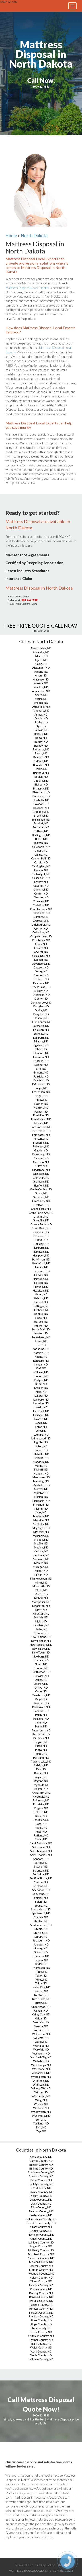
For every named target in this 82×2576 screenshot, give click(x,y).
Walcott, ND (41, 2037)
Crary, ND (41, 944)
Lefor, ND (41, 1426)
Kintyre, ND (41, 1380)
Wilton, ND (41, 2092)
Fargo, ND (41, 1088)
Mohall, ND (41, 1598)
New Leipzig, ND (41, 1640)
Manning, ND (41, 1481)
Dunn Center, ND (41, 1022)
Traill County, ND (41, 2343)
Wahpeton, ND (41, 2034)
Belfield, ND (41, 761)
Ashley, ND (41, 722)
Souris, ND (41, 1905)
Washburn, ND (41, 2053)
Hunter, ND (41, 1325)
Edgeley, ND (41, 1033)
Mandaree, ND (41, 1477)
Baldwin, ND (41, 730)
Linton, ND (41, 1446)
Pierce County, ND (41, 2289)
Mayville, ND (41, 1520)
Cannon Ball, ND (41, 858)
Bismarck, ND (41, 788)
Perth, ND (41, 1726)
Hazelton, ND (41, 1290)
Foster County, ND (41, 2215)
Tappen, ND (41, 1960)
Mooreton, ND (41, 1605)
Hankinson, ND (41, 1259)
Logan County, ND (41, 2246)
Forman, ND (41, 1123)
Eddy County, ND (41, 2207)
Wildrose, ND (41, 2080)
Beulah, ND (41, 776)
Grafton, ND (41, 1205)
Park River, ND (41, 1707)
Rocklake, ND (41, 1804)
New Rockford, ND (41, 1644)
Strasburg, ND (41, 1940)
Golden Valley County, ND (41, 2219)
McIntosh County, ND (41, 2254)
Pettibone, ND (41, 1734)
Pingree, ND (41, 1742)
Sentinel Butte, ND (41, 1878)
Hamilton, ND (41, 1251)
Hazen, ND (41, 1294)
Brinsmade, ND (41, 819)
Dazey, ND (41, 971)
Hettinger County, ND (41, 2234)
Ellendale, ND (41, 1053)
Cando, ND (41, 854)
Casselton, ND (41, 877)
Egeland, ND (41, 1045)
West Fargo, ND (41, 2065)
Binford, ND (41, 780)
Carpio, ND (41, 862)
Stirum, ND (41, 1936)
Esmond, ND (41, 1072)
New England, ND (41, 1636)
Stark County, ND (41, 2328)
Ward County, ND (41, 2351)
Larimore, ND (41, 1415)
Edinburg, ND (41, 1037)
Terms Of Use (23, 2565)
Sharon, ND (41, 1882)
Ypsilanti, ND (41, 2123)
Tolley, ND (41, 1979)
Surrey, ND (41, 1948)
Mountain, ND (41, 1613)
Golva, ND (41, 1193)
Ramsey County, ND (41, 2293)
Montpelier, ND (41, 1602)
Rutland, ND (41, 1835)
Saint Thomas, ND (41, 1854)
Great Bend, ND (41, 1228)
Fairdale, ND (41, 1076)
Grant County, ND (41, 2226)
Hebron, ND (41, 1298)
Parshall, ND (41, 1711)
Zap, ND (41, 2131)
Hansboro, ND (41, 1271)
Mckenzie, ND (41, 1535)
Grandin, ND (41, 1216)
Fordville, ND (41, 1115)
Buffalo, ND (41, 831)
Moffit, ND (41, 1594)
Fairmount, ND (41, 1084)
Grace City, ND (41, 1201)
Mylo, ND (41, 1621)
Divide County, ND (41, 2199)
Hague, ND (41, 1239)
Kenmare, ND (41, 1360)
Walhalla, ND (41, 2045)
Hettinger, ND (41, 1306)
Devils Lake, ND (41, 986)
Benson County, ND (41, 2164)
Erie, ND (41, 1068)
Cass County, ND (41, 2188)
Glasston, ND (41, 1173)
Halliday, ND (41, 1243)
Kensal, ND (41, 1364)
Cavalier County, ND (41, 2192)
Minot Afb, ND (41, 1586)
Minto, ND (41, 1590)
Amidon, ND (41, 687)
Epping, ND (41, 1064)
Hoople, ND (41, 1313)
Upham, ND (41, 2010)
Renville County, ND (41, 2300)
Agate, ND (41, 660)
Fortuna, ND (41, 1138)
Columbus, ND (41, 932)
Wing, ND (41, 2100)
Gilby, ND (41, 1165)
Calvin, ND (41, 850)
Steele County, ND (41, 2332)
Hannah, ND (41, 1267)
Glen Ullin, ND (41, 1177)
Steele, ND (41, 1928)
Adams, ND (41, 656)
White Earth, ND (41, 2076)
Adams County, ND (41, 2156)
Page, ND (41, 1699)
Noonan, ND (41, 1668)
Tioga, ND (41, 1971)
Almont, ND (41, 671)
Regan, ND (41, 1777)
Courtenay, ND (41, 940)
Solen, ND (41, 1901)
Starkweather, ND (41, 1925)
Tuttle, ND (41, 2002)
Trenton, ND (41, 1995)
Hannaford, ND (41, 1263)
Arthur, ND (41, 714)
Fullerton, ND (41, 1146)
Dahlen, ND (41, 959)
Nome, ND (41, 1664)
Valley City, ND (41, 2014)
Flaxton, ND (41, 1107)
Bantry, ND (41, 741)
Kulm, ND (41, 1391)
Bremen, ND (41, 815)
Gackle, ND (41, 1150)
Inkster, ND (41, 1333)
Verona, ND (41, 2026)
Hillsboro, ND (41, 1310)
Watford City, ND (41, 2057)
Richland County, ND (41, 2304)
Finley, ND (41, 1099)
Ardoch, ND (41, 702)
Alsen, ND (41, 675)
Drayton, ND (41, 1014)
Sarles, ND (41, 1862)
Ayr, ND (41, 726)
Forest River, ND (41, 1119)
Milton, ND (41, 1574)
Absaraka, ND (41, 652)
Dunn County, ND (41, 2203)
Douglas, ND (41, 1006)
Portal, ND (41, 1753)
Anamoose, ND (41, 691)
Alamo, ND (41, 663)
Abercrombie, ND (41, 648)
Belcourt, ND (41, 757)
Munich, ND (41, 1617)
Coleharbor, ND (41, 924)
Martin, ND (41, 1508)
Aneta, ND (41, 694)
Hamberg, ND (41, 1247)
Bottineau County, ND (41, 2172)
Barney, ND (41, 745)
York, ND (41, 2119)
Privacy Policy (45, 2565)
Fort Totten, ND (41, 1131)
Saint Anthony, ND (41, 1843)
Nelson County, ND (41, 2277)
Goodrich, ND (41, 1197)
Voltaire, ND (41, 2030)
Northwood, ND (41, 1671)
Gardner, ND (41, 1158)
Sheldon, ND (41, 1886)
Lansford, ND (41, 1411)
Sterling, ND (41, 1932)
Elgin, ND (41, 1049)
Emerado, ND (41, 1057)
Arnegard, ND (41, 710)
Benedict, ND (41, 765)
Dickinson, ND (41, 994)
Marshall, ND (41, 1504)
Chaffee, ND (41, 897)
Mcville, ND (41, 1543)
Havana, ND (41, 1286)
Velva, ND (41, 2018)
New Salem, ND (41, 1648)
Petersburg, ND (41, 1730)
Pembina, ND (41, 1718)
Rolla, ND (41, 1816)
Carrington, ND (41, 866)
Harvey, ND (41, 1274)
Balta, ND (41, 737)
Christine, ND (41, 905)
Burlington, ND (41, 835)
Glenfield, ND (41, 1185)
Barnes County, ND (41, 2160)
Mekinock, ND (41, 1555)
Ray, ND (41, 1769)
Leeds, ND (41, 1422)
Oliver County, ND (41, 2281)
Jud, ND (41, 1345)
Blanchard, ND (41, 792)
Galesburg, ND (41, 1154)
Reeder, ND (41, 1773)
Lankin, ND (41, 1407)
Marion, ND (41, 1496)
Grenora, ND (41, 1232)
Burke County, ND (41, 2180)
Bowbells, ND (41, 800)
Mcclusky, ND (41, 1524)
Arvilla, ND (41, 718)
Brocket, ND (41, 823)
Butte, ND (41, 839)
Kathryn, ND (41, 1352)
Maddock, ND (41, 1461)
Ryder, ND (41, 1839)
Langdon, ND (41, 1403)
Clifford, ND (41, 916)
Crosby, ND (41, 948)
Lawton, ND (41, 1419)
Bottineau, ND (41, 796)
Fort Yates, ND (41, 1134)
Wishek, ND (41, 2104)
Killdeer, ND (41, 1372)
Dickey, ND (41, 990)
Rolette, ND (41, 1812)
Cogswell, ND (41, 920)
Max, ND (41, 1512)
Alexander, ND (41, 667)
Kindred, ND (41, 1376)
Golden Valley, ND (41, 1189)
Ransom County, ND (41, 2297)
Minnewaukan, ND (41, 1578)
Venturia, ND (41, 2022)
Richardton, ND (41, 1792)
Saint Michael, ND (41, 1851)
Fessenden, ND (41, 1091)
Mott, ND (41, 1609)
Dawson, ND (41, 967)
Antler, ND (41, 698)
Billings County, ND (41, 2168)
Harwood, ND (41, 1278)
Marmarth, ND (41, 1500)
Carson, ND (41, 870)
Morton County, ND (41, 2269)
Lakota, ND (41, 1395)
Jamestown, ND (41, 1337)
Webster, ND (41, 2061)
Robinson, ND (41, 1800)
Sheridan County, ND (41, 2316)
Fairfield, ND (41, 1080)
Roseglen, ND (41, 1819)
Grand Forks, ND (41, 1208)
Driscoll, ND (41, 1018)
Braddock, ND (41, 811)
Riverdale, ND (41, 1796)
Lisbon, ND (41, 1450)
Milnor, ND (41, 1570)
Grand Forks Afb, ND (41, 1212)
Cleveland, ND (41, 913)
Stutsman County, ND (41, 2335)
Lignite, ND (41, 1442)
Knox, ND (41, 1383)
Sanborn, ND (41, 1858)
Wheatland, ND (41, 2073)
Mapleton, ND (41, 1493)
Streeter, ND (41, 1944)
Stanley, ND (41, 1917)
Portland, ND (41, 1757)
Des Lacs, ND (41, 983)
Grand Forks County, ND (41, 2223)
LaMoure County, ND (41, 2242)
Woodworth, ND (41, 2111)
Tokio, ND (41, 1975)
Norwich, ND (41, 1675)
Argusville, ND (41, 706)
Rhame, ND (41, 1788)
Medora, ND (41, 1551)
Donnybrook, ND (41, 1002)
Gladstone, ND (41, 1169)
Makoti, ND (41, 1469)
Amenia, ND (41, 683)
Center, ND (41, 893)
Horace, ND (41, 1321)
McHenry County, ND (41, 2250)
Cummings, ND (41, 955)
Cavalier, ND (41, 885)
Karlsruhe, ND (41, 1348)
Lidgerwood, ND (41, 1438)
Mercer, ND (41, 1562)
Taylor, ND (41, 1963)
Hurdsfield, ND (41, 1329)
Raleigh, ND (41, 1765)
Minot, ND (41, 1582)
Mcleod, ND (41, 1539)
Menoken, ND (41, 1559)
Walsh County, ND (41, 2347)
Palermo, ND (41, 1703)
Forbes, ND (41, 1111)
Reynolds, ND (41, 1785)
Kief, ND (41, 1368)
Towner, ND (41, 1991)
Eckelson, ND (41, 1029)
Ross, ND (41, 1823)
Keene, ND (41, 1356)
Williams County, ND (41, 2359)
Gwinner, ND (41, 1236)
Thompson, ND (41, 1967)
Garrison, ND (41, 1162)
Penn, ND (41, 1722)
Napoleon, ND (41, 1625)
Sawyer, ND (41, 1866)
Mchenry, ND (41, 1531)
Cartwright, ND (41, 874)
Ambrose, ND (41, 679)
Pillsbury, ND (41, 1738)
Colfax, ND (41, 928)
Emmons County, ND (41, 2211)
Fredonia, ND (41, 1142)
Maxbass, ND (41, 1516)
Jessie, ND (41, 1341)
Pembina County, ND (41, 2285)
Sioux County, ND (41, 2320)
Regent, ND (41, 1781)
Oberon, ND (41, 1683)
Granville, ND (41, 1220)
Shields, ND (41, 1897)
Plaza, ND (41, 1749)
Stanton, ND (41, 1921)
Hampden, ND (41, 1255)
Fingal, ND (41, 1095)
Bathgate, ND (41, 749)
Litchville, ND (41, 1454)
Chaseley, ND (41, 901)
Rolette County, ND (41, 2308)
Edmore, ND (41, 1041)
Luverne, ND (41, 1457)
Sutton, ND (41, 1952)
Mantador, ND (41, 1485)
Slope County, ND (41, 2324)
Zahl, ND (41, 2127)
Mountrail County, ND (41, 2273)
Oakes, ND (41, 1679)
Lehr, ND (41, 1430)
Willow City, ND (41, 2088)
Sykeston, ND (41, 1956)
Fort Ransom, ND (41, 1127)
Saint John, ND (41, 1847)
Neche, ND (41, 1629)
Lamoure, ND (41, 1399)
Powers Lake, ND (41, 1761)
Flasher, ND (41, 1103)
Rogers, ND (41, 1808)
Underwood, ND (41, 2006)
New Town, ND (41, 1652)
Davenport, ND (41, 963)
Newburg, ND (41, 1656)
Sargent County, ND (41, 2312)
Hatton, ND (41, 1282)
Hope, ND (41, 1317)
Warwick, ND (41, 2049)
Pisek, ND (41, 1745)
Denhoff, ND (41, 979)
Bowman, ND (41, 807)
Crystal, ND (41, 951)
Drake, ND (41, 1010)
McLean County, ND (41, 2261)
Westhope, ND (41, 2069)
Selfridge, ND (41, 1874)
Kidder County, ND (41, 2238)
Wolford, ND (41, 2108)
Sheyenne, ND (41, 1893)
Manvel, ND (41, 1489)
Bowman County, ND (41, 2176)
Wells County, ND (41, 2355)
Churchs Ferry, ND (41, 909)
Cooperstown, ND (41, 936)
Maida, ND (41, 1465)
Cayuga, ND (41, 889)
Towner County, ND (41, 2339)
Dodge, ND (41, 998)
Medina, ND (41, 1547)
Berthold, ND (41, 772)
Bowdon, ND (41, 803)
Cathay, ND (41, 881)
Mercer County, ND (41, 2265)
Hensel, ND (41, 1302)
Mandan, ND (41, 1473)
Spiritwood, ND (41, 1913)
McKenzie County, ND (41, 2258)
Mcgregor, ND (41, 1528)
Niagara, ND (41, 1660)
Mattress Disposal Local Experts (27, 288)
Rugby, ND (41, 1827)
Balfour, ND (41, 734)
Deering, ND (41, 975)
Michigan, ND (41, 1566)
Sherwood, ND (41, 1890)
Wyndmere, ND (41, 2115)
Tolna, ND (41, 1983)
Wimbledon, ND (41, 2096)
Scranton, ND (41, 1870)
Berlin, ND (41, 768)
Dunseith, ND (41, 1025)
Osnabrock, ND (41, 1695)
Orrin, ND (41, 1691)
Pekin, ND (41, 1714)
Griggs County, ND (41, 2230)
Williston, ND (41, 2084)
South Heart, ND (41, 1909)
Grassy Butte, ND (41, 1224)
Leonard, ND (41, 1434)
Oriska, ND (41, 1687)
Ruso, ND (41, 1831)
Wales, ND (41, 2041)
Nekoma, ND (41, 1633)
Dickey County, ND (41, 2195)
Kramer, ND (41, 1387)
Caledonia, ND (41, 846)
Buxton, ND (41, 842)
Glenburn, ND (41, 1181)
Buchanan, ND (41, 827)
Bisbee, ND (41, 784)
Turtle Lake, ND (41, 1999)
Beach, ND (41, 753)
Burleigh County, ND (41, 2184)
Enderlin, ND (41, 1060)
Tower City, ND (41, 1987)
